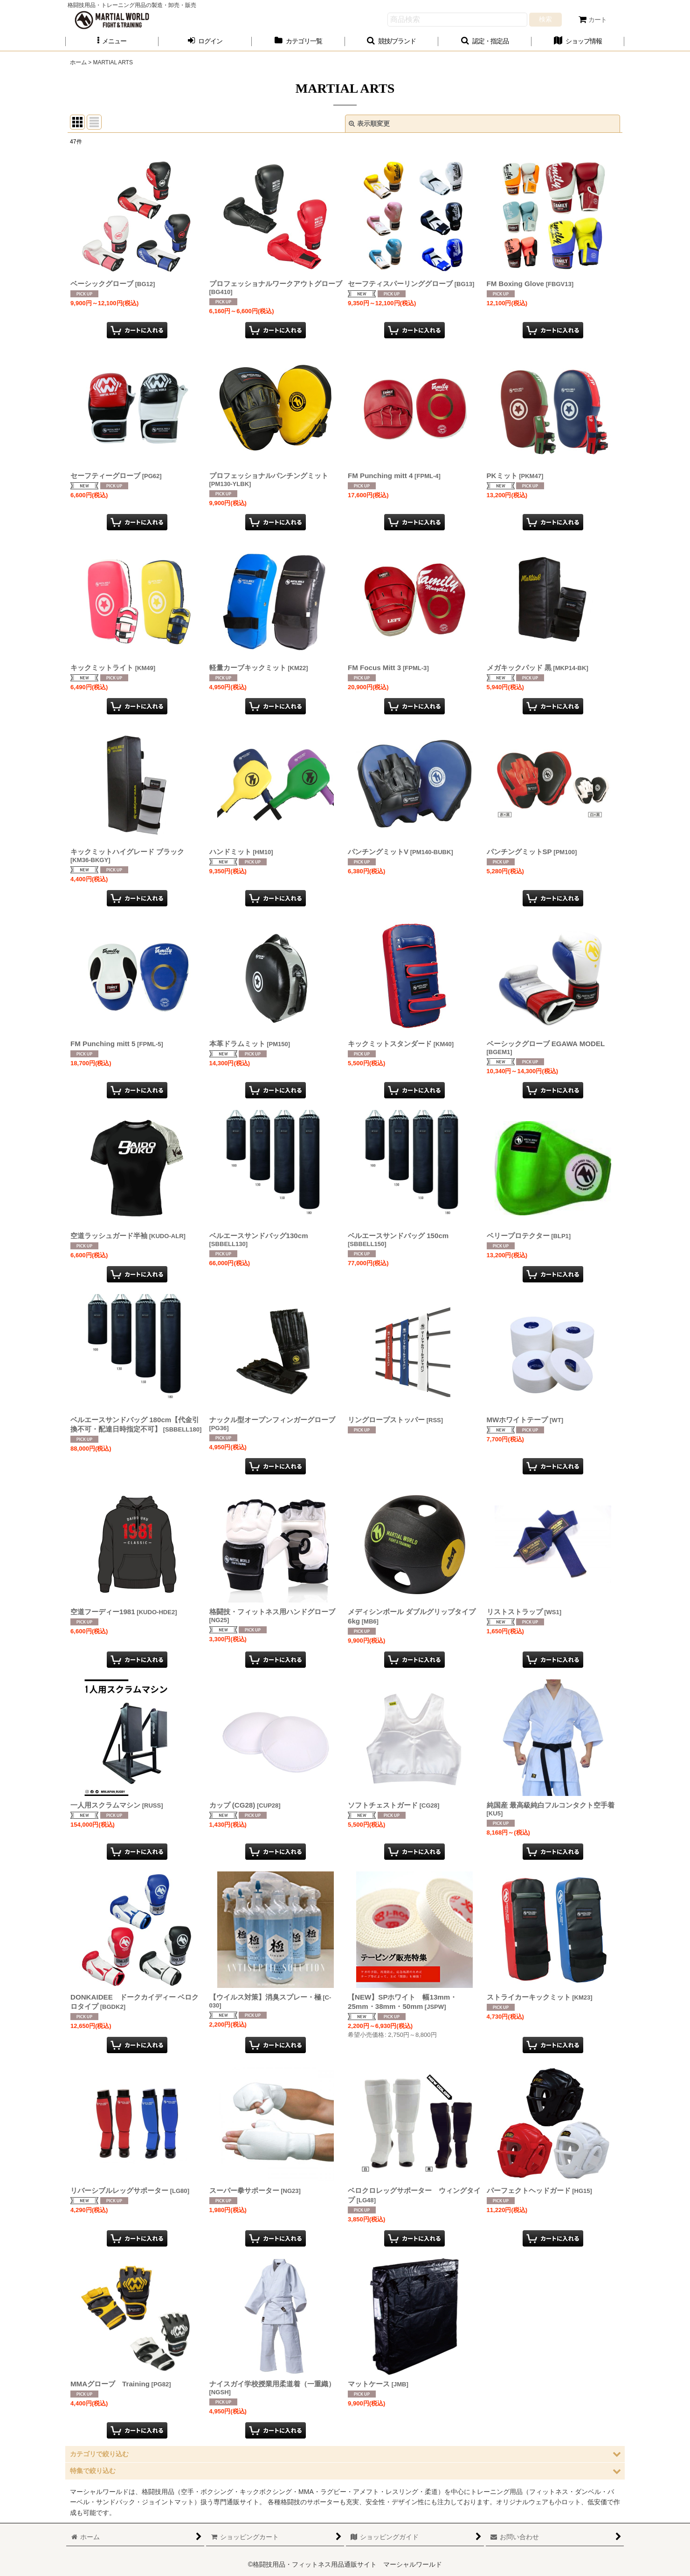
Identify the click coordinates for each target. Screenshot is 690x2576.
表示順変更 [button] (369, 123)
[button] (112, 41)
